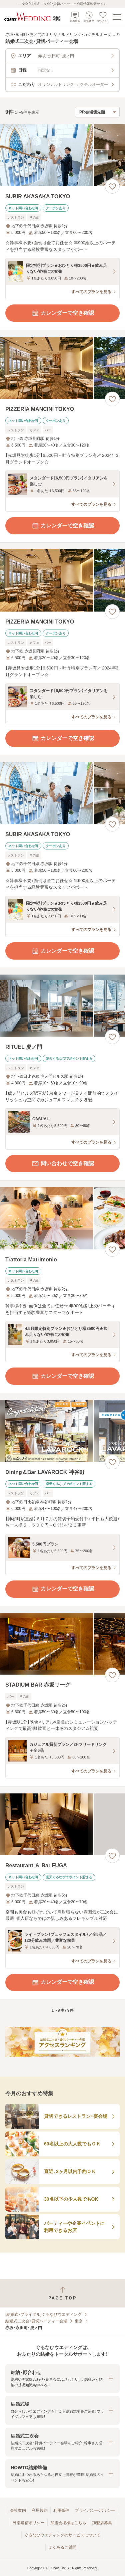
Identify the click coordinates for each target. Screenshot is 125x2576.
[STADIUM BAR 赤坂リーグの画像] (62, 1644)
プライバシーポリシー (95, 2510)
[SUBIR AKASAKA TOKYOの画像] (62, 155)
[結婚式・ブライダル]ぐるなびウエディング (43, 2314)
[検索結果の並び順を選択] (97, 112)
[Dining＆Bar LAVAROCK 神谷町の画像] (62, 1431)
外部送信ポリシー (29, 2522)
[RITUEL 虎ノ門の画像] (62, 1006)
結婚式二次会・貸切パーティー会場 (36, 2321)
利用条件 (61, 2510)
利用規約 (40, 2510)
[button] (62, 2378)
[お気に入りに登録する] (112, 186)
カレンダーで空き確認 (62, 313)
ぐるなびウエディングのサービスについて (62, 2535)
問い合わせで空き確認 (62, 1164)
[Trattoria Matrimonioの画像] (62, 1218)
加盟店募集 (102, 2522)
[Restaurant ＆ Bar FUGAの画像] (62, 1824)
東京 (79, 2321)
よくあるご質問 (62, 2547)
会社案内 (18, 2510)
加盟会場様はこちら (68, 2522)
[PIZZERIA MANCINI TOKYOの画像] (62, 368)
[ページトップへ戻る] (62, 2293)
